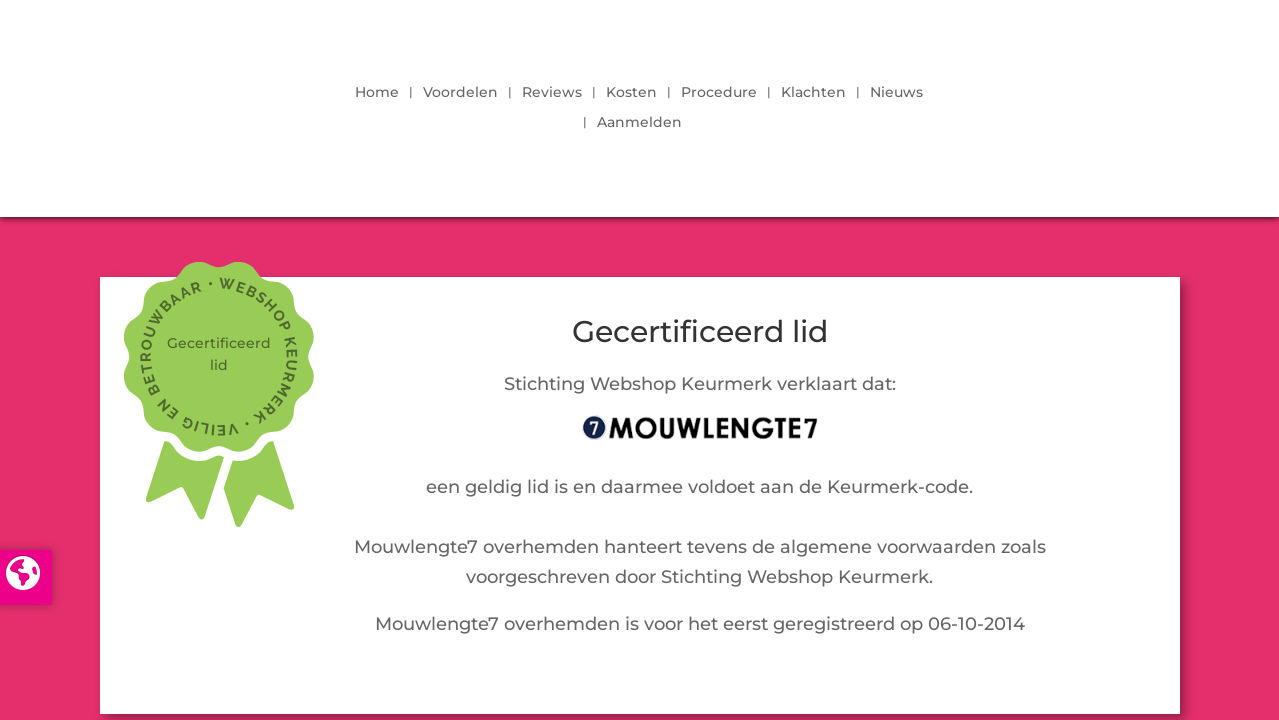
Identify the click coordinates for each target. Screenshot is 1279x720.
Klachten (813, 93)
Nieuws (896, 93)
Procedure (719, 93)
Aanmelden (639, 123)
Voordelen (460, 93)
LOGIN (1096, 102)
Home (377, 93)
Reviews (552, 93)
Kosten (631, 93)
